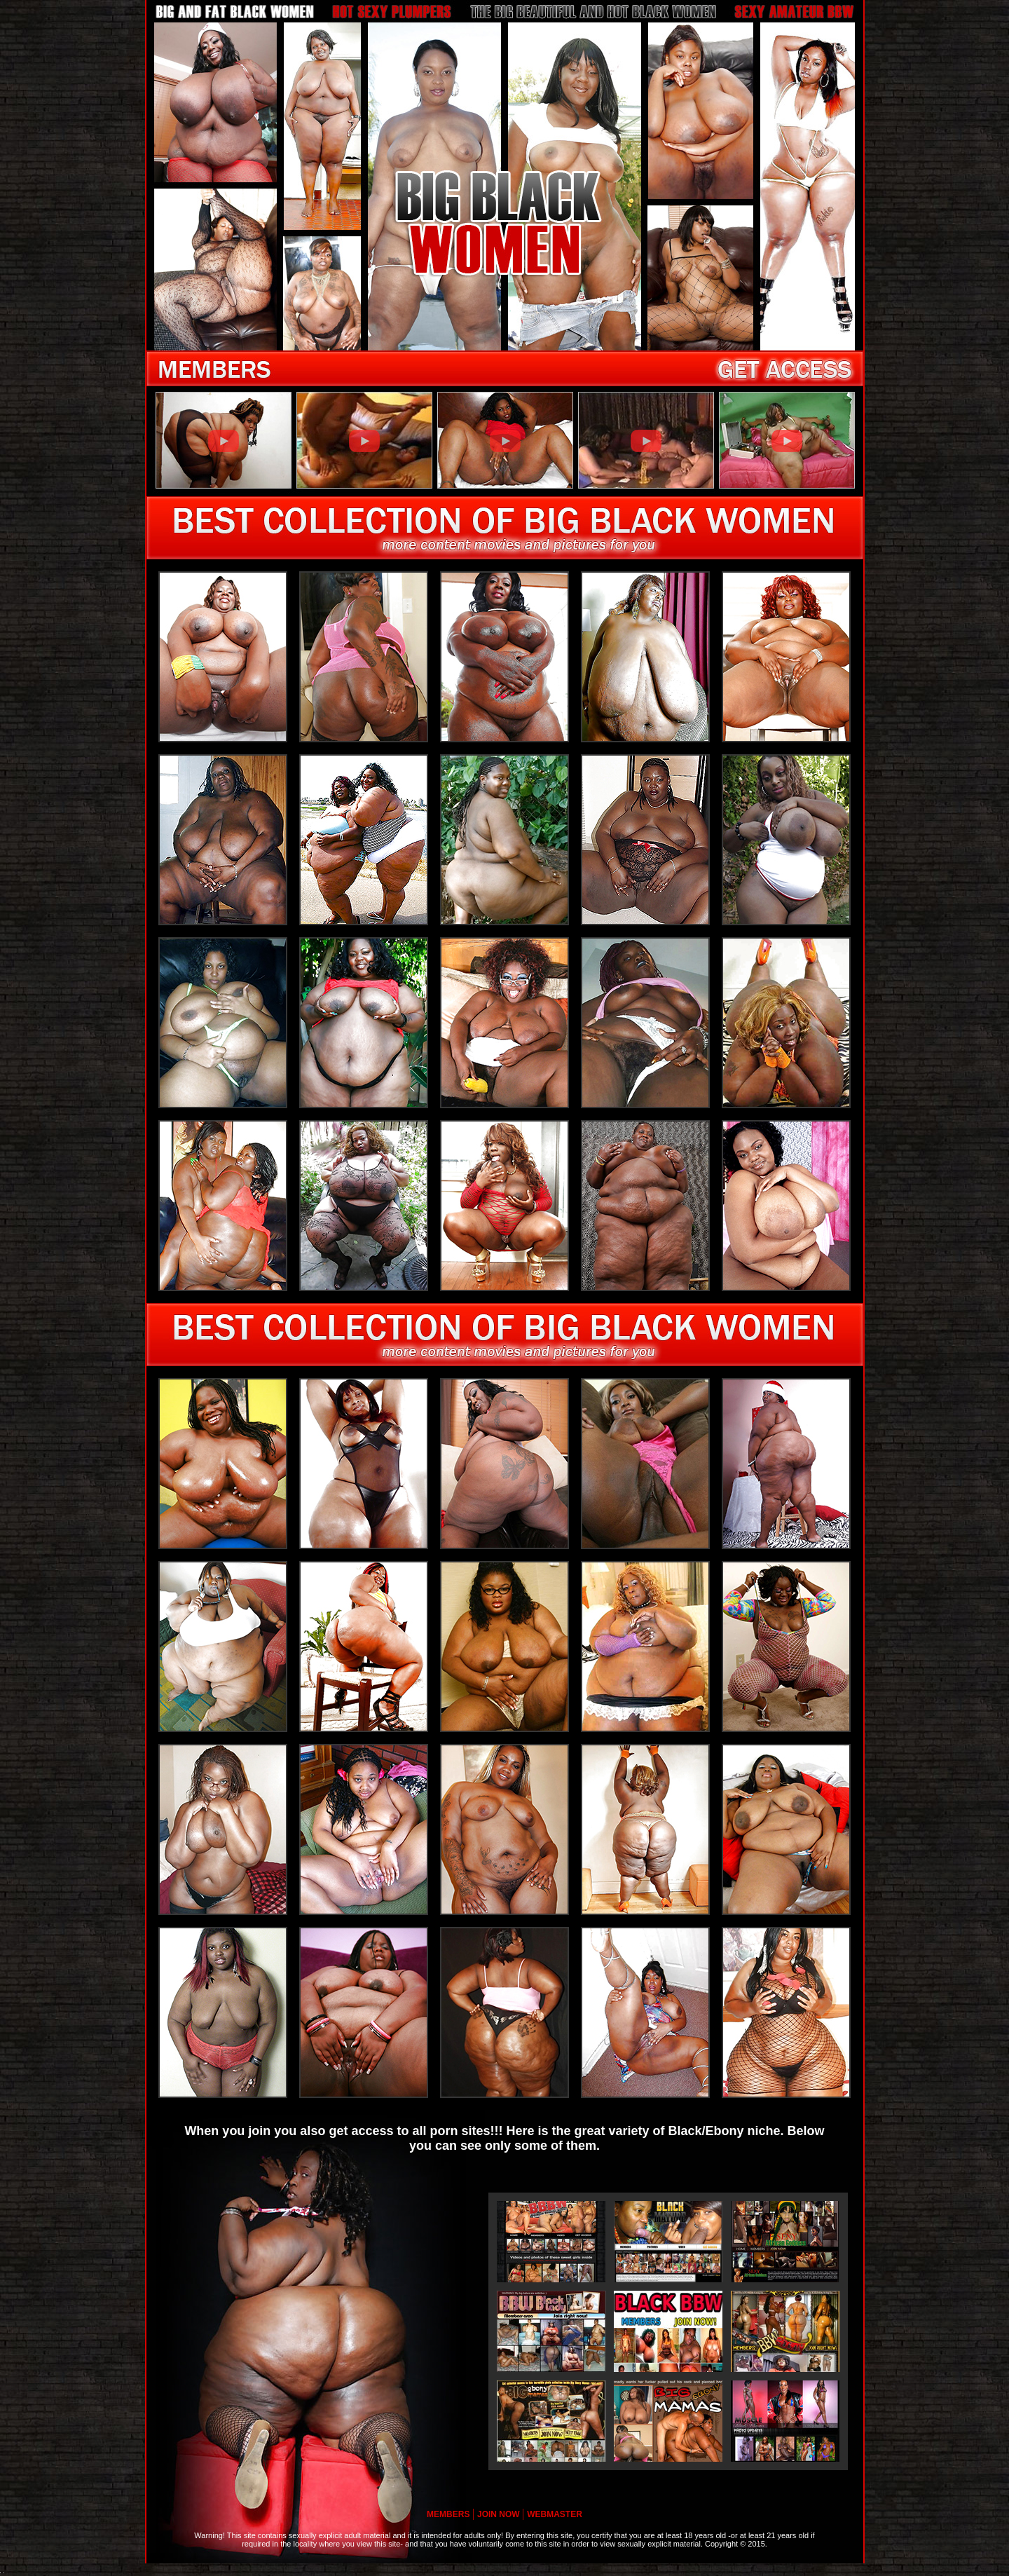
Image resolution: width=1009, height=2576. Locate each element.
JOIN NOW (499, 2514)
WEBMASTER (554, 2514)
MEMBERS (449, 2514)
